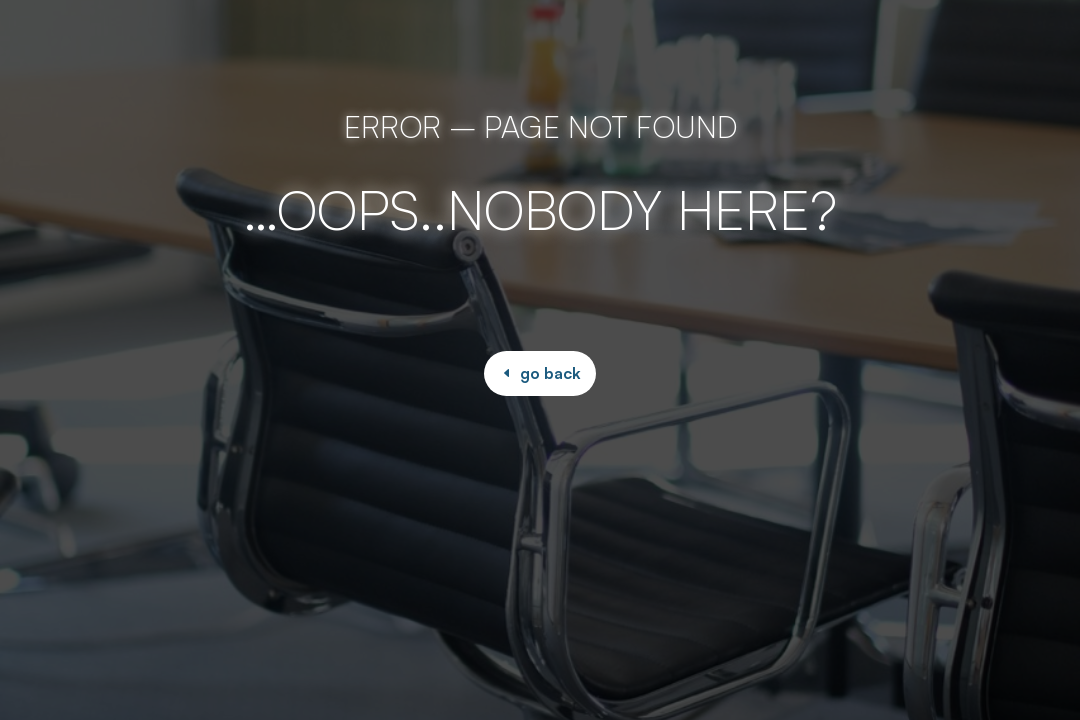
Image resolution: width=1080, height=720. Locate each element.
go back (550, 373)
